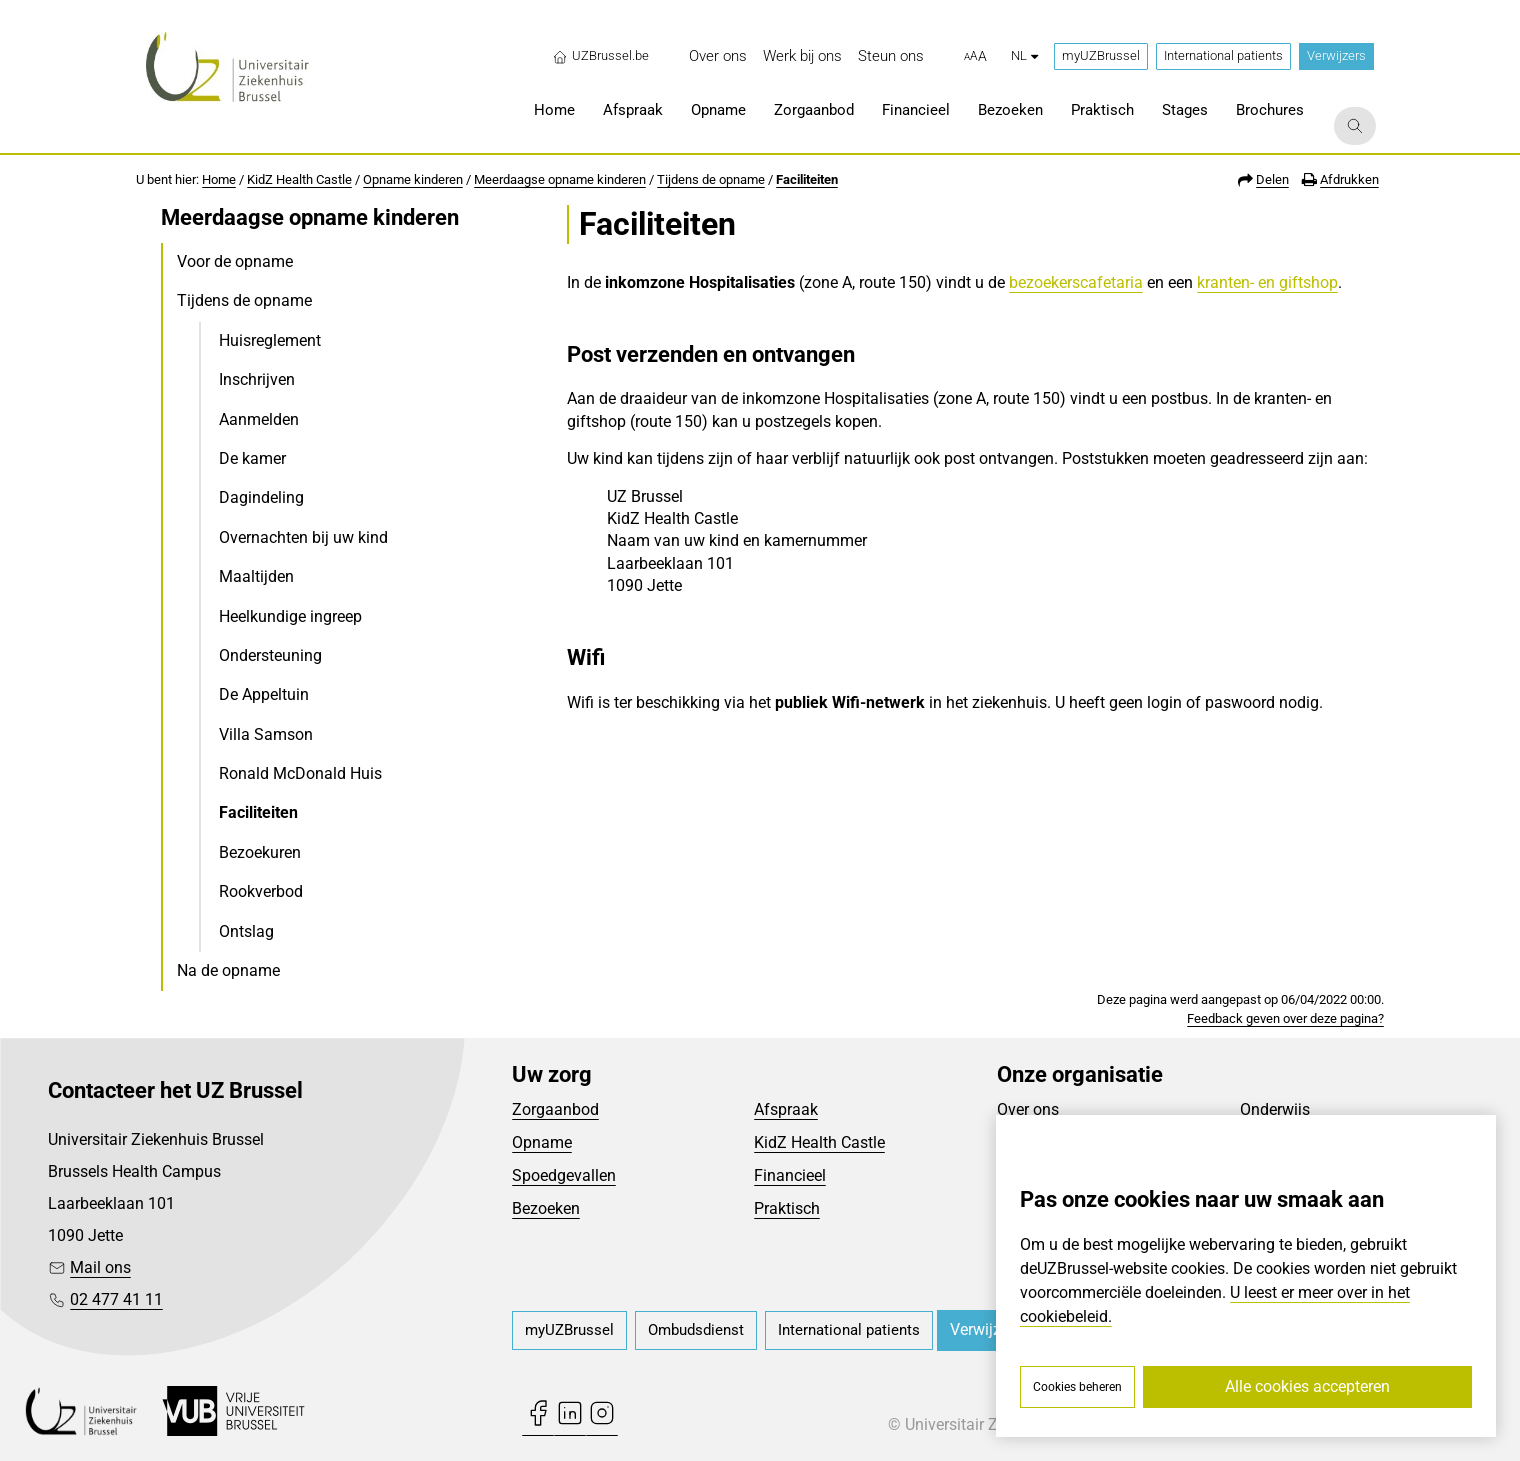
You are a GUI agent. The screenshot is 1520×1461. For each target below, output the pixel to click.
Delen (1272, 179)
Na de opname (228, 970)
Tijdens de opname (711, 179)
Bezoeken (546, 1208)
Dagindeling (261, 497)
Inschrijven (257, 379)
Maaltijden (256, 576)
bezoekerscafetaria (1076, 282)
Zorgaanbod (555, 1109)
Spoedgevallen (564, 1175)
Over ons (1028, 1109)
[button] (975, 57)
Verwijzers (1336, 55)
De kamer (252, 458)
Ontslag (246, 931)
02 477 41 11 (116, 1299)
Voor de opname (235, 261)
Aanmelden (259, 419)
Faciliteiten (807, 179)
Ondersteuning (270, 655)
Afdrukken (1349, 179)
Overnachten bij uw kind (303, 537)
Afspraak (786, 1109)
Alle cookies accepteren (1307, 1386)
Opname (542, 1142)
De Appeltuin (264, 694)
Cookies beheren (1077, 1387)
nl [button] (1024, 55)
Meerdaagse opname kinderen (560, 179)
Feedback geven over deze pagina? (1285, 1018)
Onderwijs (1275, 1109)
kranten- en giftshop (1267, 282)
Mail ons (100, 1267)
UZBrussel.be (600, 56)
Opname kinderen (413, 179)
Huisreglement (270, 340)
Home (219, 179)
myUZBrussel (1101, 55)
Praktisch (787, 1208)
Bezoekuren (260, 852)
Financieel (790, 1175)
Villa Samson (266, 734)
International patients (1223, 55)
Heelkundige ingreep (290, 616)
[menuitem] (718, 56)
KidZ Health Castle (299, 179)
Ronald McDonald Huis (300, 773)
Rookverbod (261, 891)
